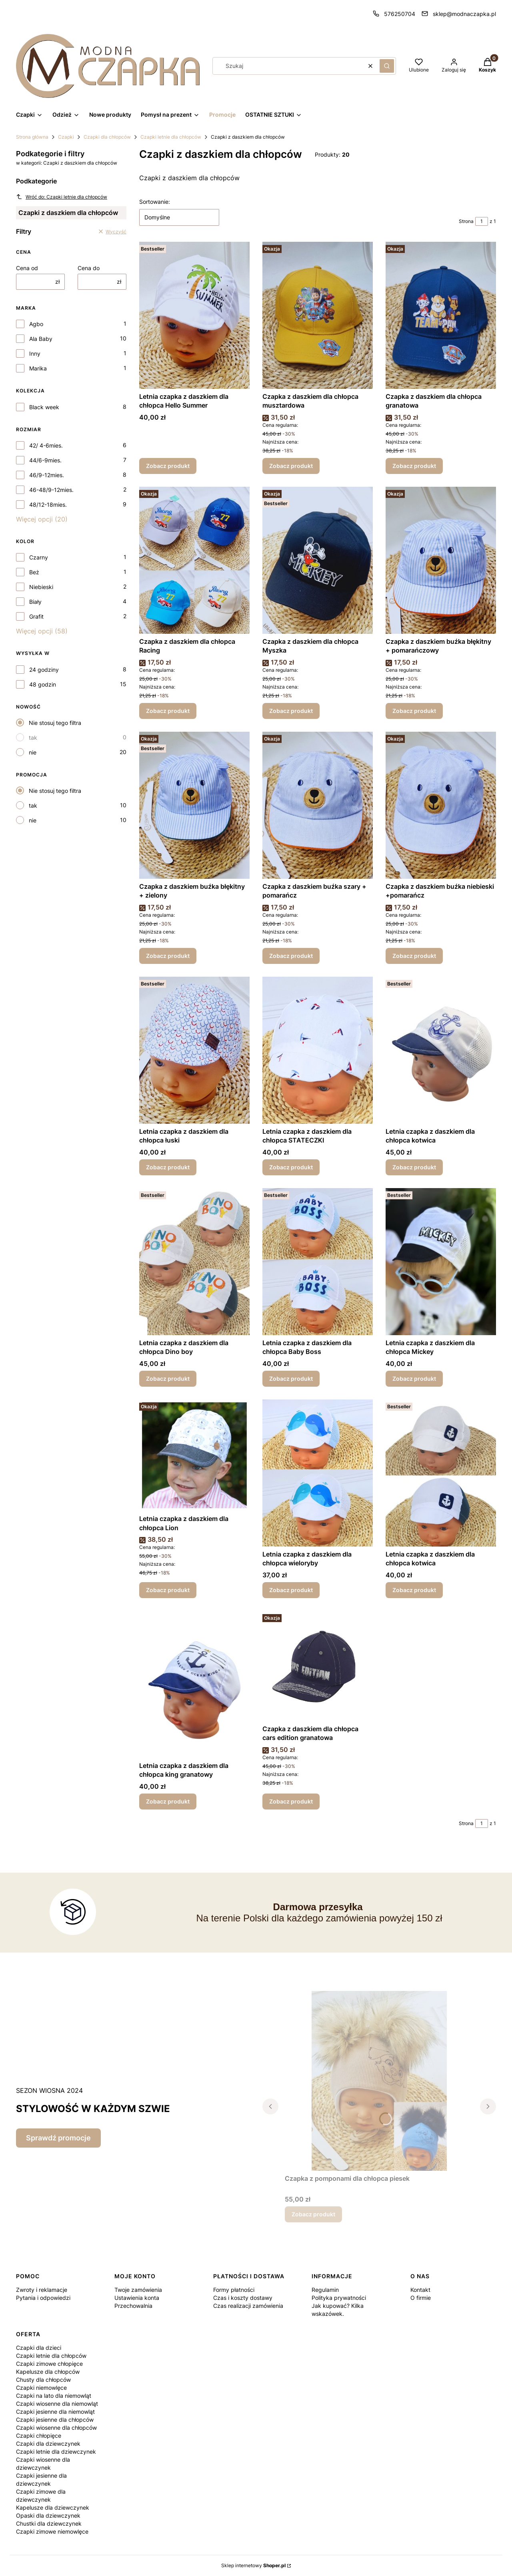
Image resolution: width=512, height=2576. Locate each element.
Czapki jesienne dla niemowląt (55, 2411)
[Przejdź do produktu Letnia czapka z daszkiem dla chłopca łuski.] (194, 1050)
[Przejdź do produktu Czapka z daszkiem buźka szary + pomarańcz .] (317, 805)
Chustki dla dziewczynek (49, 2523)
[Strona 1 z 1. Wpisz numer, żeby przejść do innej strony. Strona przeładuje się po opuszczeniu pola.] (481, 221)
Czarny (38, 557)
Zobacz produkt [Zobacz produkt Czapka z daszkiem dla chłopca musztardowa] (291, 465)
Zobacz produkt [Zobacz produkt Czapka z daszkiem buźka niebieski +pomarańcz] (414, 955)
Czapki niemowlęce (41, 2387)
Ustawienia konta (136, 2297)
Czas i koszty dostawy (242, 2297)
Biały (35, 601)
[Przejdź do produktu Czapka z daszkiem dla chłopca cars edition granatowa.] (317, 1666)
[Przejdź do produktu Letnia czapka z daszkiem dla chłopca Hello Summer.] (194, 315)
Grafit (36, 616)
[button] (387, 66)
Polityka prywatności (339, 2297)
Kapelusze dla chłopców (48, 2371)
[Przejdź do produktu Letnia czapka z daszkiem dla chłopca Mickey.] (441, 1261)
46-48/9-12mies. (51, 489)
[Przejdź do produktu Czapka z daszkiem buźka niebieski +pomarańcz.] (441, 805)
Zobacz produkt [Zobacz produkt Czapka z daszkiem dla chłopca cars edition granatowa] (291, 1801)
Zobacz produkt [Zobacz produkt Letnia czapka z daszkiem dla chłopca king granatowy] (168, 1801)
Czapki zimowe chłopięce (49, 2363)
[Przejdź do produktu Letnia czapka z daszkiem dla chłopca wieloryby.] (317, 1473)
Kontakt (420, 2289)
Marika (38, 368)
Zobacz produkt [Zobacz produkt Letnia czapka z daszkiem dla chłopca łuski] (168, 1167)
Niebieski (41, 586)
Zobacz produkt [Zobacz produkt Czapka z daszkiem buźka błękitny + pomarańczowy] (414, 710)
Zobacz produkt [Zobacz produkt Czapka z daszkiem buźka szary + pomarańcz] (291, 955)
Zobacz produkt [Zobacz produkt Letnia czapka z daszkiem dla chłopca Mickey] (414, 1378)
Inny (34, 353)
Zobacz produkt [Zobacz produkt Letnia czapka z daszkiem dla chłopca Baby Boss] (291, 1378)
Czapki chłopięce (38, 2435)
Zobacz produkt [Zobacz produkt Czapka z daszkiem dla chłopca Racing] (168, 710)
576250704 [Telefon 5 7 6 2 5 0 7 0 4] (399, 13)
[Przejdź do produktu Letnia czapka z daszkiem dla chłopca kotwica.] (441, 1473)
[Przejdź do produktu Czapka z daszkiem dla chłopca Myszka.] (317, 560)
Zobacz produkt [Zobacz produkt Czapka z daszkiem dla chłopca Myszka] (291, 710)
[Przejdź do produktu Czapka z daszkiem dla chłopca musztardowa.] (317, 315)
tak (33, 737)
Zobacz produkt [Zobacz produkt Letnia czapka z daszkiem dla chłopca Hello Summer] (168, 465)
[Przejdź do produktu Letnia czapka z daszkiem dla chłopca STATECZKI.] (317, 1050)
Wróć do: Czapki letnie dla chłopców (61, 196)
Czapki (66, 137)
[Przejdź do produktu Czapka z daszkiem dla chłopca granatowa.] (441, 315)
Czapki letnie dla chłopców (170, 137)
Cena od (27, 268)
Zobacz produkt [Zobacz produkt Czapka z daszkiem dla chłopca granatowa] (414, 465)
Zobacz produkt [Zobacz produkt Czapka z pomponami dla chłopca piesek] (313, 2214)
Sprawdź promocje (58, 2138)
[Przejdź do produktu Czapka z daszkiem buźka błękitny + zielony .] (194, 805)
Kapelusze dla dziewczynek (52, 2507)
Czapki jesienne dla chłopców (55, 2419)
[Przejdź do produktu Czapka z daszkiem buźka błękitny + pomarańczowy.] (441, 560)
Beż (34, 572)
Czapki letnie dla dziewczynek (56, 2451)
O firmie (420, 2297)
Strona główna (32, 137)
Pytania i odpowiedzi (43, 2297)
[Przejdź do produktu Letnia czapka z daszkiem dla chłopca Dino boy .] (194, 1261)
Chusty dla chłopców (43, 2379)
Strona (466, 221)
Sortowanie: (154, 201)
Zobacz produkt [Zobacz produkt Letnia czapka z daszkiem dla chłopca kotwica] (414, 1167)
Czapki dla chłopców (107, 137)
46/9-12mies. (46, 475)
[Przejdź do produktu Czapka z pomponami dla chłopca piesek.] (379, 2081)
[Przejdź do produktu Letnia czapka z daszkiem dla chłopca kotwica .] (441, 1050)
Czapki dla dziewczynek (48, 2443)
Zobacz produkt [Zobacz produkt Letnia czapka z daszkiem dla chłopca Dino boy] (168, 1378)
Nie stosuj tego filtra (55, 722)
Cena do (89, 268)
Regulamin (325, 2289)
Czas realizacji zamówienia (248, 2305)
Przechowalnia (133, 2305)
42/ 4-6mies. (46, 445)
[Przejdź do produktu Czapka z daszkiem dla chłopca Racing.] (194, 560)
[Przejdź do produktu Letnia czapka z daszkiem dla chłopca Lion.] (194, 1455)
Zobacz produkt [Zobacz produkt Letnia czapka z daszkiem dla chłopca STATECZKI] (291, 1167)
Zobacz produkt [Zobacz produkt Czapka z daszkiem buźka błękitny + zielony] (168, 955)
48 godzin (42, 684)
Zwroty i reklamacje (41, 2289)
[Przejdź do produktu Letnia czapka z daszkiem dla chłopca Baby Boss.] (317, 1261)
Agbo (36, 324)
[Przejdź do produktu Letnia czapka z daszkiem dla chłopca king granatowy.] (194, 1684)
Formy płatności (233, 2289)
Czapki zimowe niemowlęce (52, 2531)
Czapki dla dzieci (38, 2347)
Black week (44, 407)
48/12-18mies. (48, 504)
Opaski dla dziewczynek (48, 2515)
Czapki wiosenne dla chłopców (56, 2427)
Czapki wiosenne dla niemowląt (57, 2403)
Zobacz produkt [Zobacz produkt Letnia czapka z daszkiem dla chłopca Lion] (168, 1590)
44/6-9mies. (45, 460)
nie (32, 752)
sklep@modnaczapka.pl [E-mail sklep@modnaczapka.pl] (464, 13)
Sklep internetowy (253, 2565)
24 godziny (44, 669)
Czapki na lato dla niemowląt (53, 2395)
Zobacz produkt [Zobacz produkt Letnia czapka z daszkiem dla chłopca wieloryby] (291, 1590)
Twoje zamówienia (138, 2289)
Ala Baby (40, 338)
